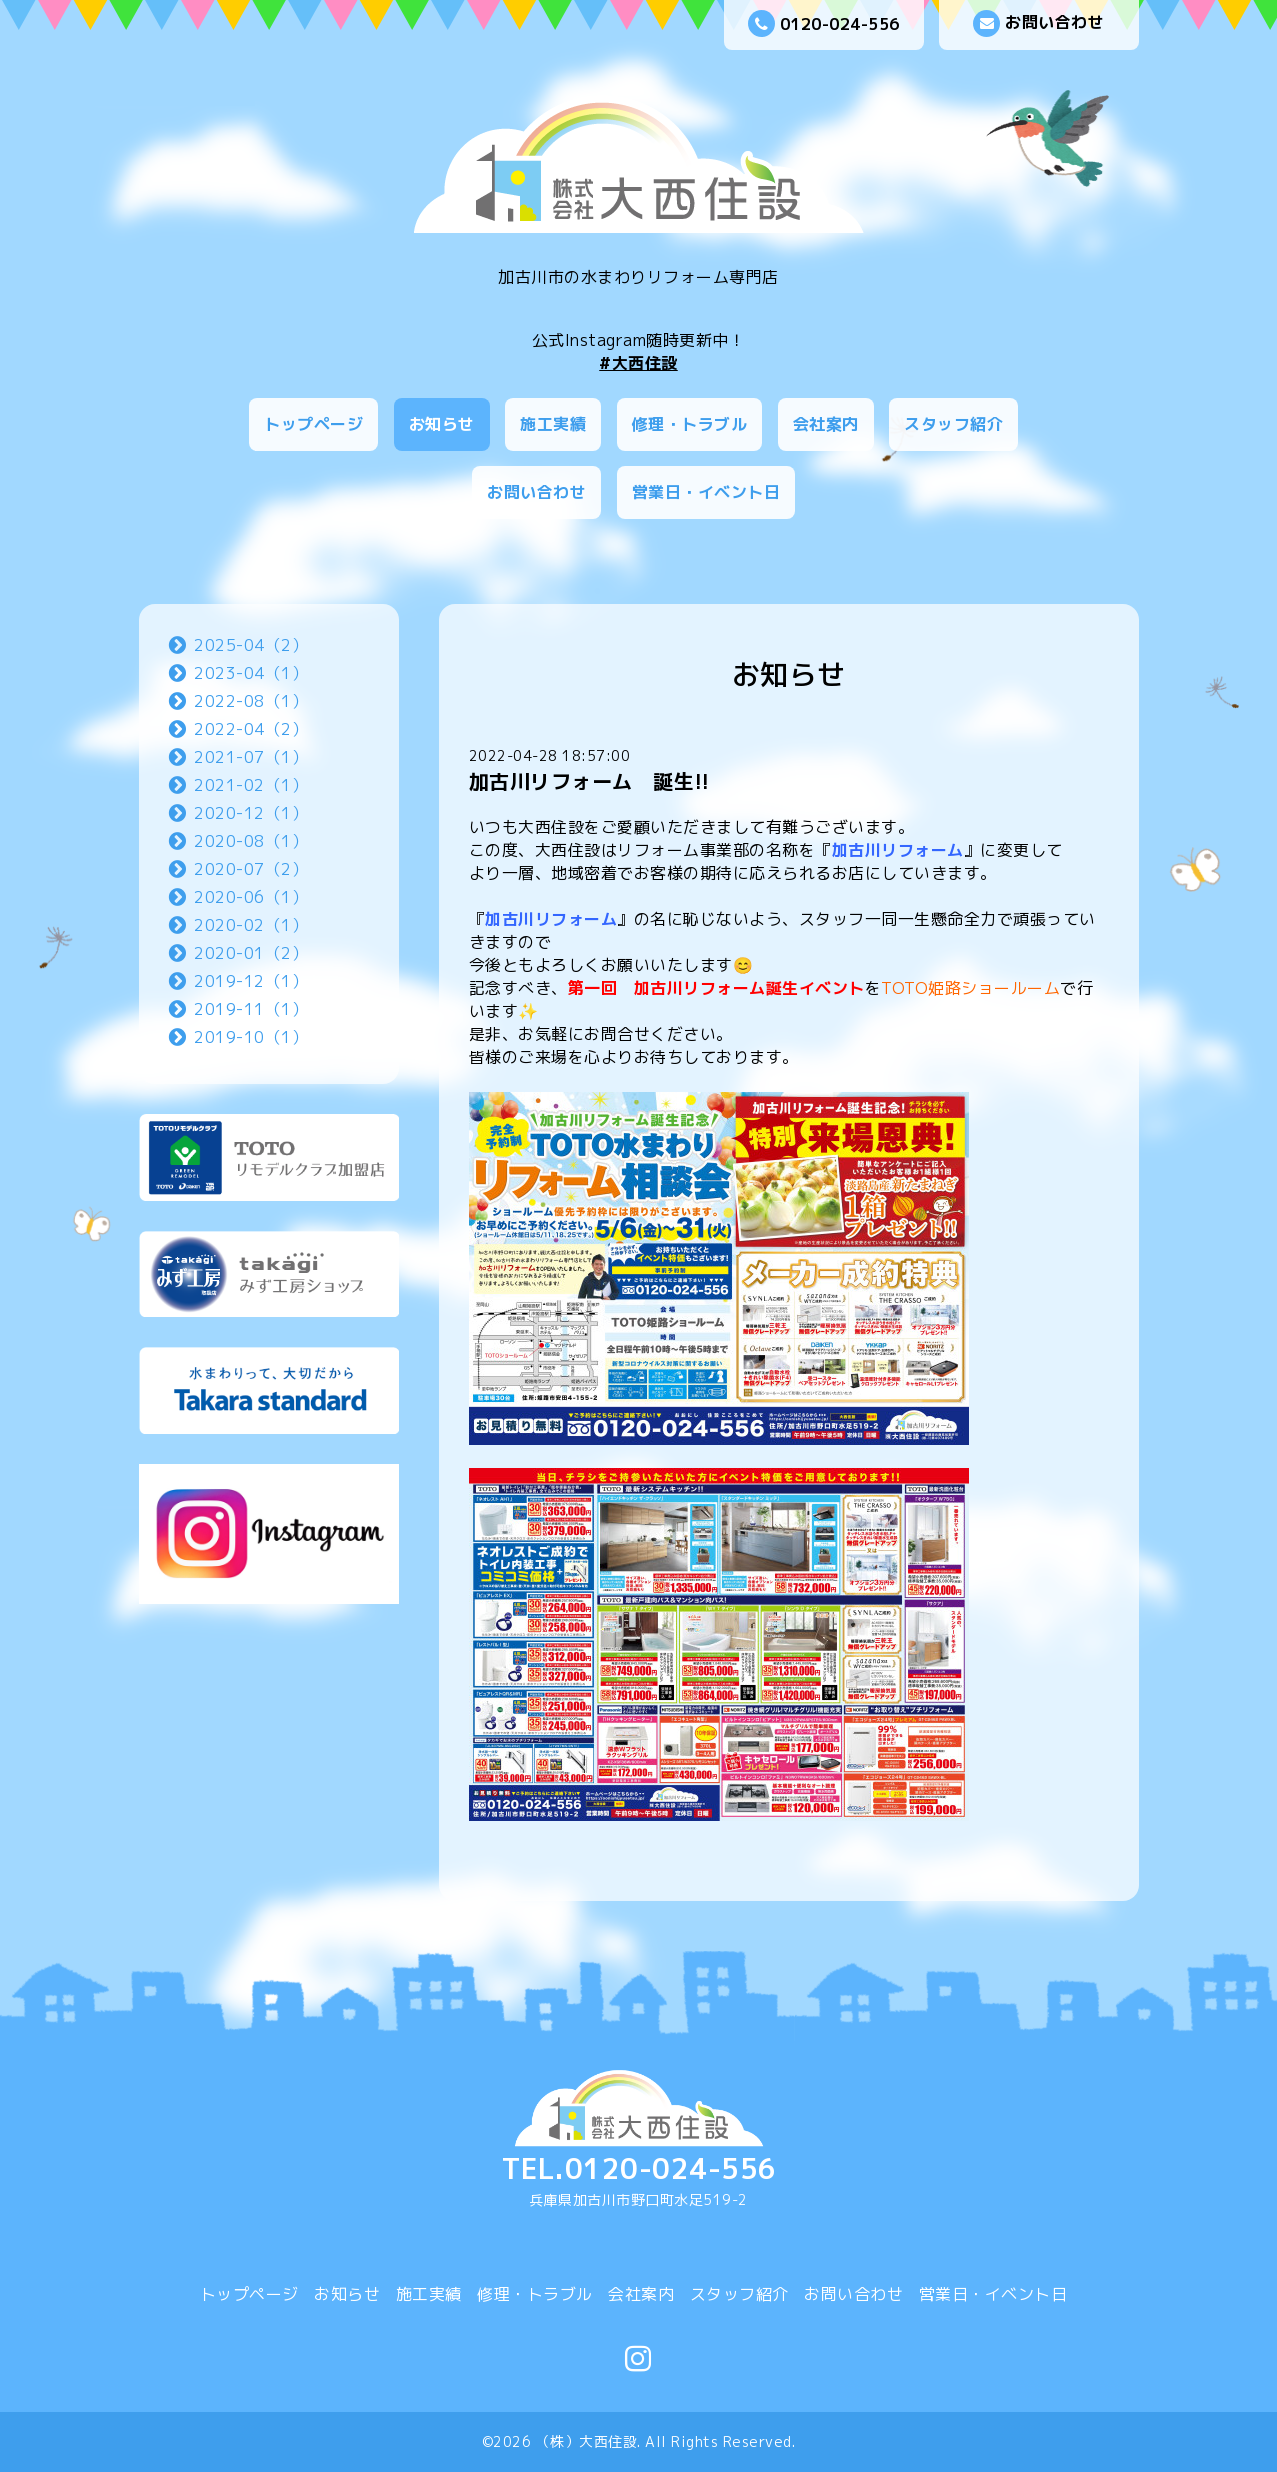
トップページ (313, 424)
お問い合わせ (1038, 23)
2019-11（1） (251, 1009)
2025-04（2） (251, 645)
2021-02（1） (251, 785)
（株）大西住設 (587, 2441)
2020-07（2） (251, 869)
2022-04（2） (251, 729)
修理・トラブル (690, 424)
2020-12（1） (251, 813)
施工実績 (553, 424)
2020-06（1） (251, 897)
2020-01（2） (251, 953)
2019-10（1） (251, 1037)
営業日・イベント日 (706, 492)
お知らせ (442, 424)
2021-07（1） (251, 757)
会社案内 (826, 424)
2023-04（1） (251, 673)
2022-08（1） (251, 701)
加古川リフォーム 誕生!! (589, 781)
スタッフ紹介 (953, 424)
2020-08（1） (251, 841)
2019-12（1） (251, 981)
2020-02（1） (251, 925)
